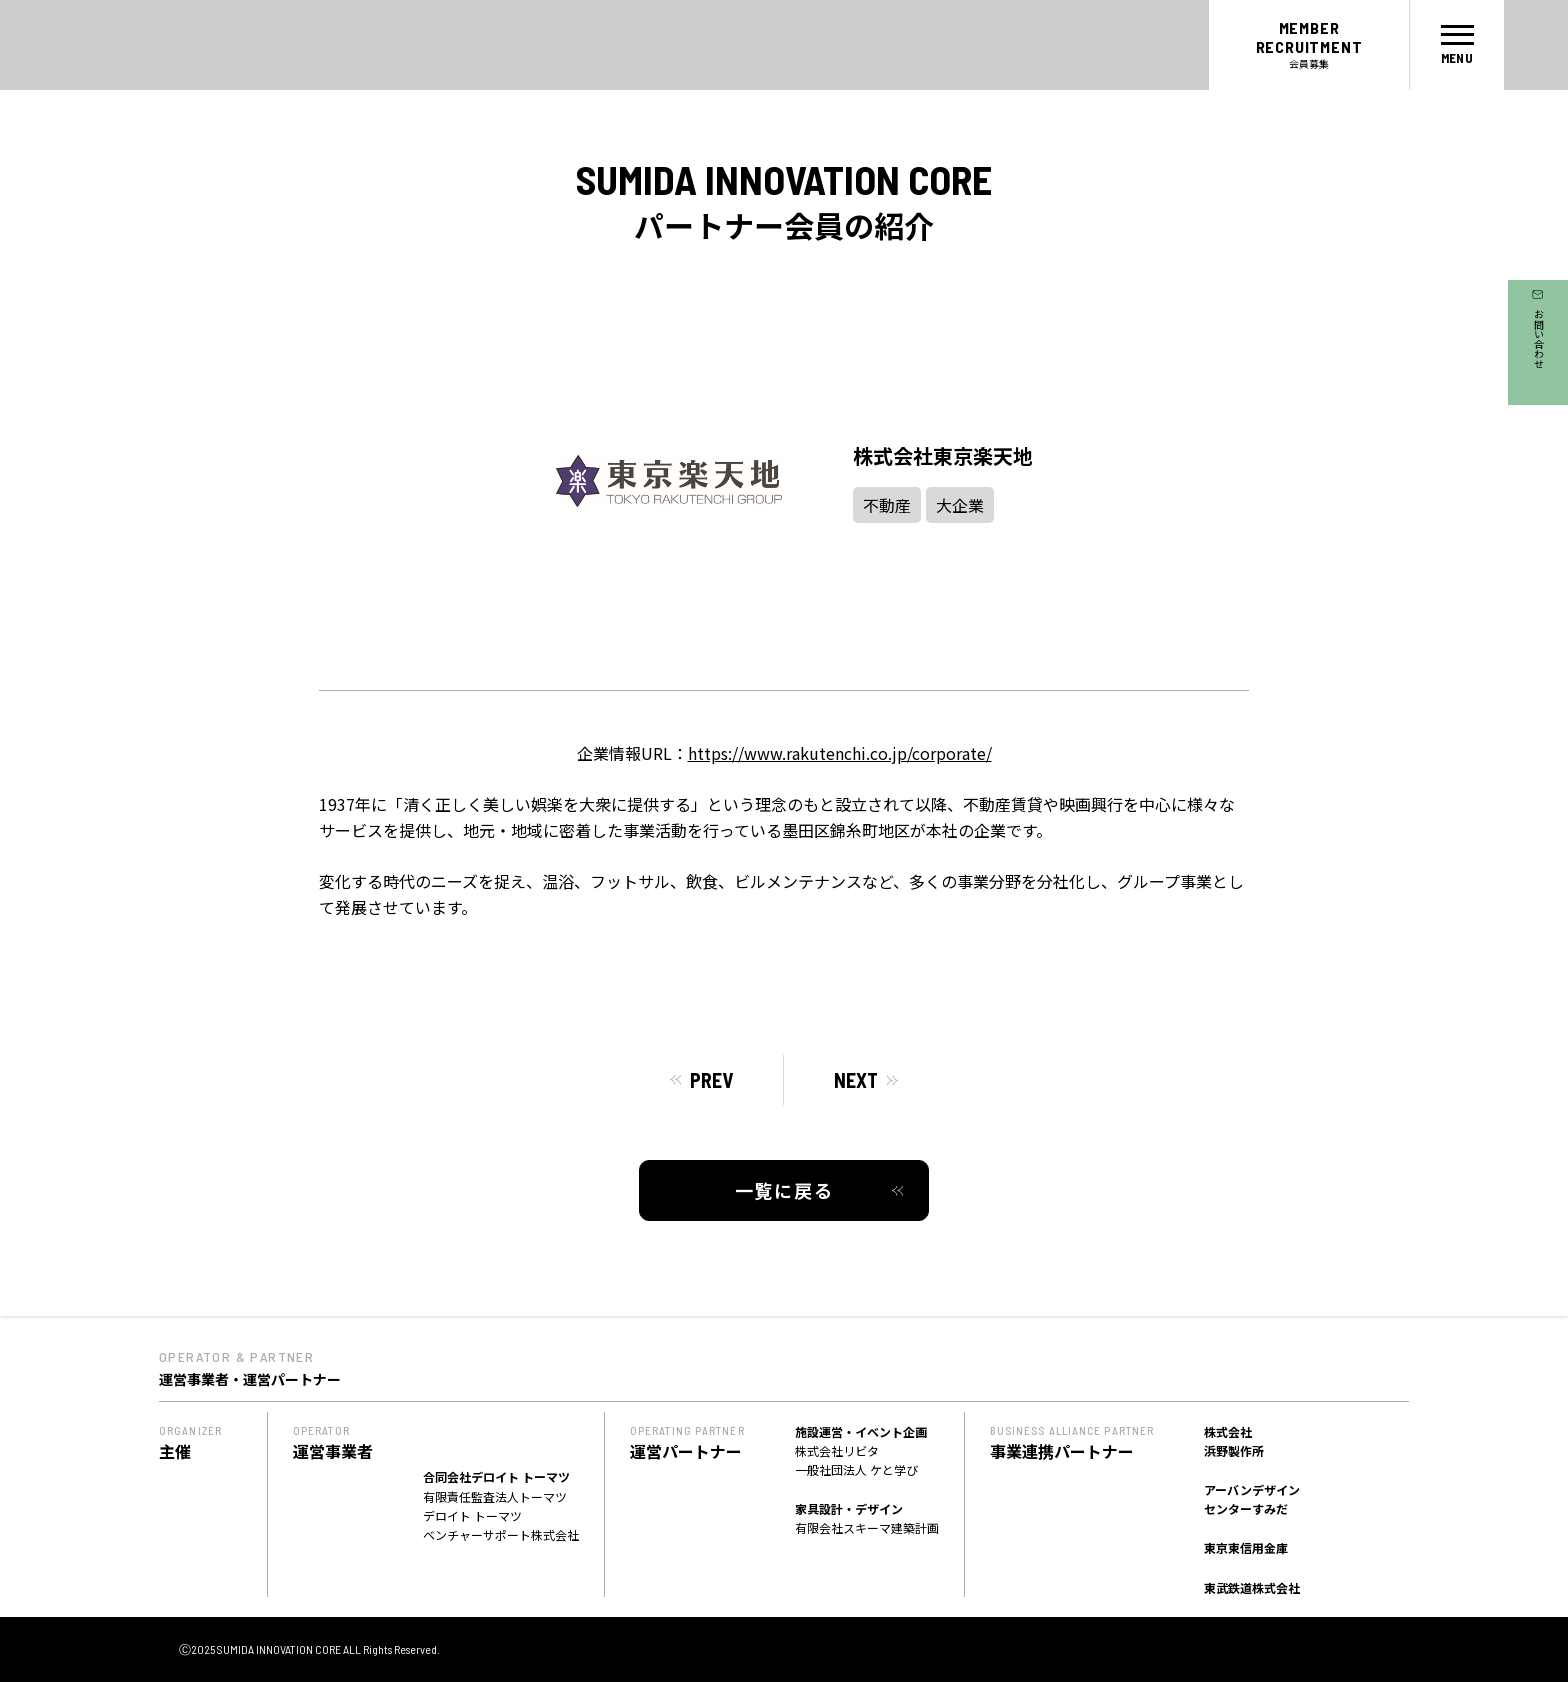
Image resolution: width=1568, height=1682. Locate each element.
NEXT (856, 1080)
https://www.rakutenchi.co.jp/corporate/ (840, 753)
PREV (711, 1080)
